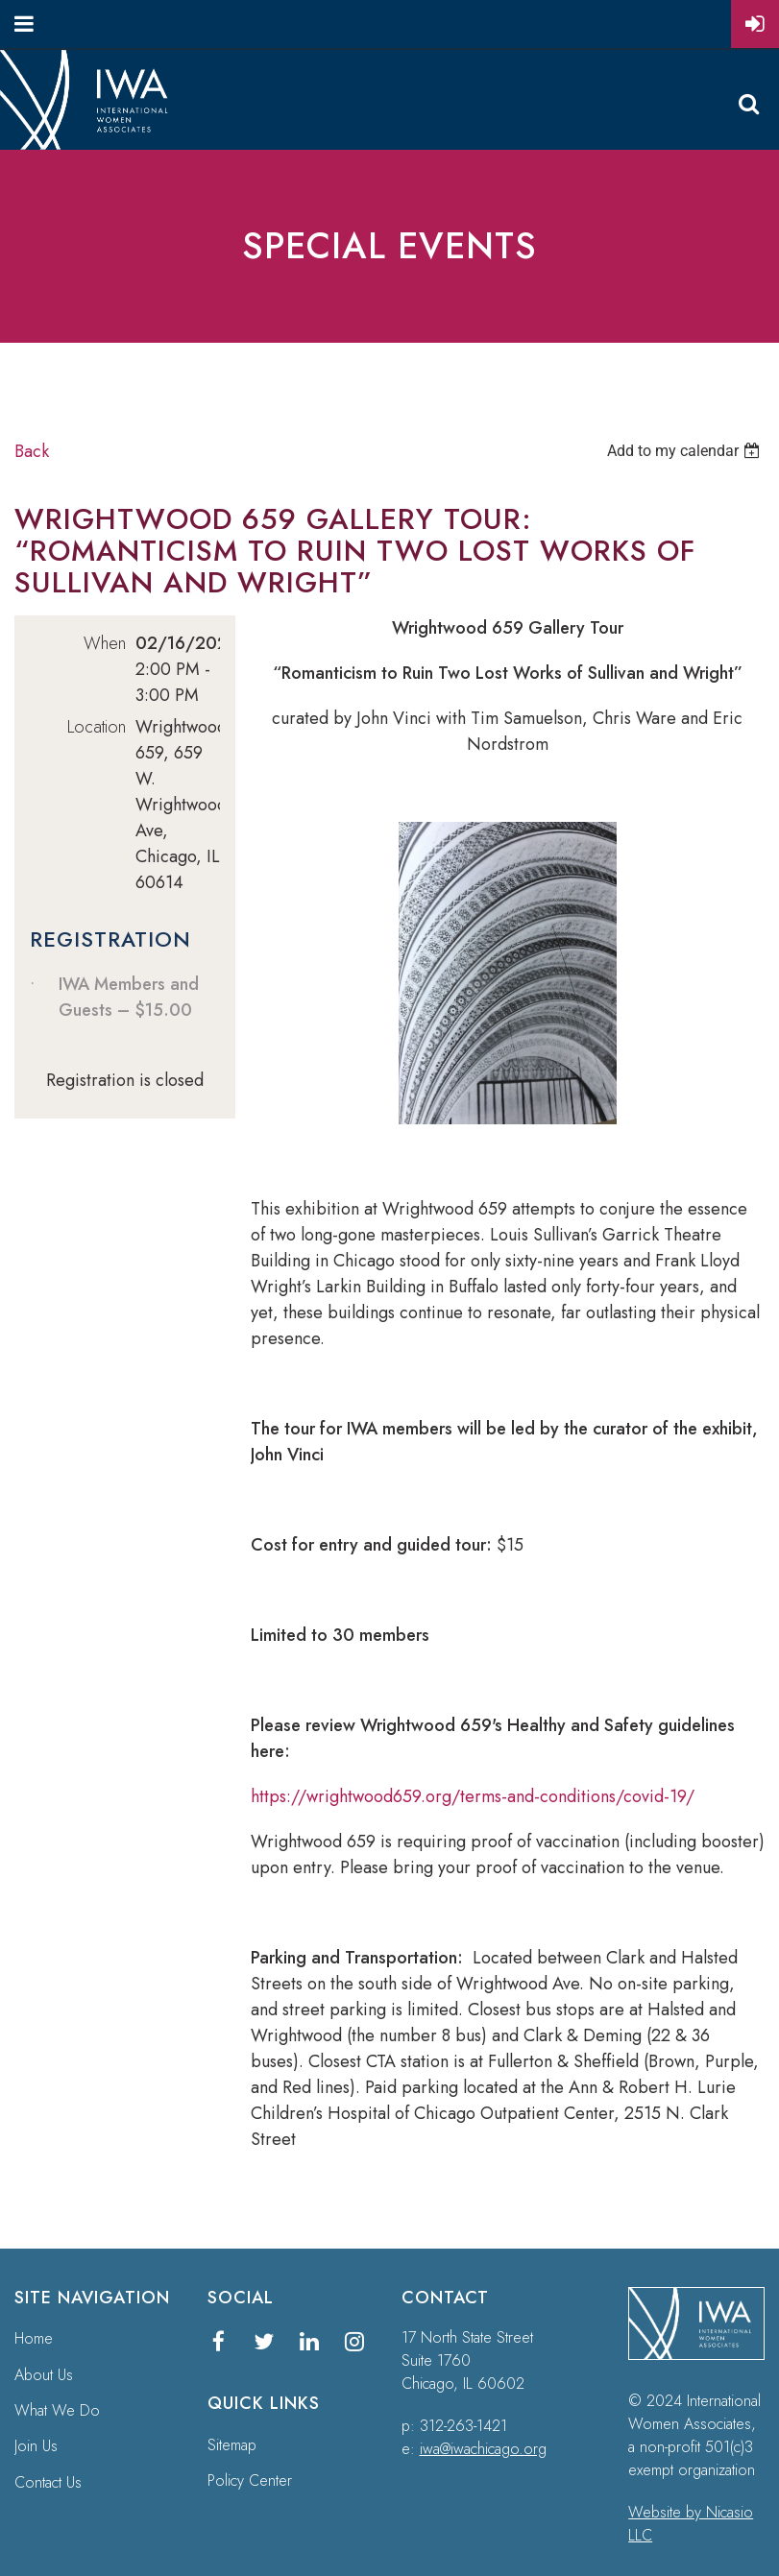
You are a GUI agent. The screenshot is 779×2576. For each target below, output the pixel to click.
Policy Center (249, 2480)
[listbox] (686, 451)
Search (748, 103)
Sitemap (231, 2445)
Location (96, 726)
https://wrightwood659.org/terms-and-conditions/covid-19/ (472, 1796)
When (105, 643)
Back (31, 451)
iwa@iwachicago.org (483, 2449)
